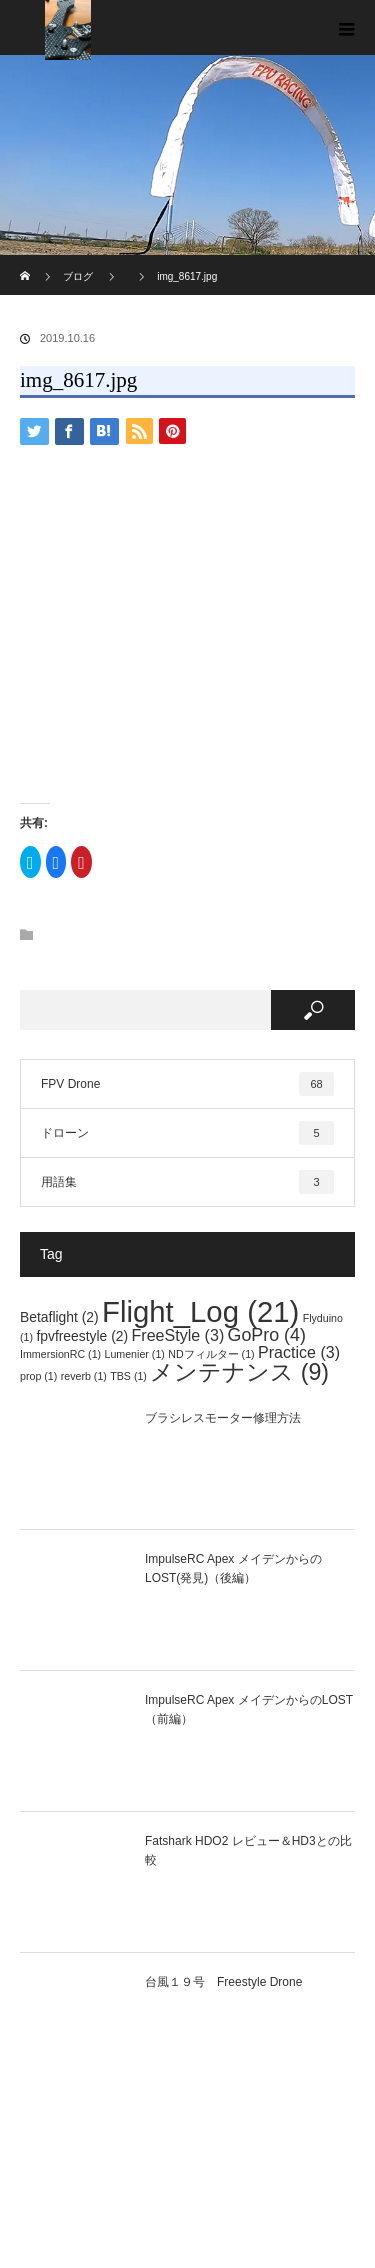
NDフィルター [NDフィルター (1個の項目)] (211, 1354)
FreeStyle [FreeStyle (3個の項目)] (177, 1335)
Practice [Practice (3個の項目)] (299, 1352)
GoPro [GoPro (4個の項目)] (267, 1335)
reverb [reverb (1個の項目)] (84, 1376)
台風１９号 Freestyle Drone (223, 1982)
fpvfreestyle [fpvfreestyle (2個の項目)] (82, 1336)
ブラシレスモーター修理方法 (223, 1418)
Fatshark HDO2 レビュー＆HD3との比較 (248, 1850)
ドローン (187, 1133)
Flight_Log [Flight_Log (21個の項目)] (200, 1311)
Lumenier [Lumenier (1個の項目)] (134, 1354)
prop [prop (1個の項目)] (38, 1376)
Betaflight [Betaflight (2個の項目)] (59, 1317)
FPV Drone (187, 1084)
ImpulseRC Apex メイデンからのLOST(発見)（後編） (233, 1568)
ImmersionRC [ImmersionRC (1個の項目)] (60, 1354)
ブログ (78, 276)
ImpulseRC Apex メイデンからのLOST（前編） (249, 1709)
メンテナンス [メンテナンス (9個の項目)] (239, 1372)
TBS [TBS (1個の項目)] (128, 1376)
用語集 (187, 1182)
